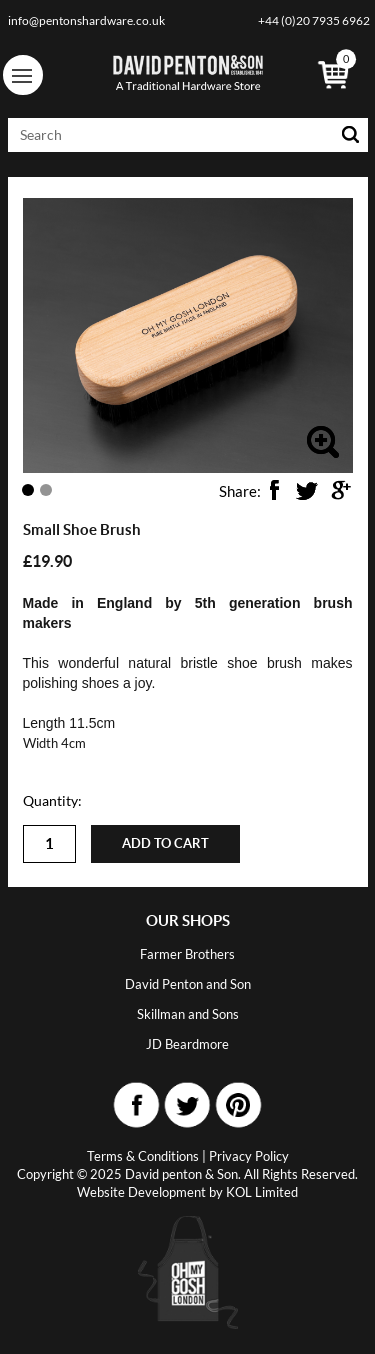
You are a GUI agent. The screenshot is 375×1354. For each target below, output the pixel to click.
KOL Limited (262, 1192)
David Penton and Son (188, 984)
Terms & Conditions (143, 1156)
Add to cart (165, 843)
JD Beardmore (187, 1044)
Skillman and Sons (188, 1014)
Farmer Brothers (187, 954)
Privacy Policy (249, 1156)
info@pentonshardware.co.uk (86, 20)
